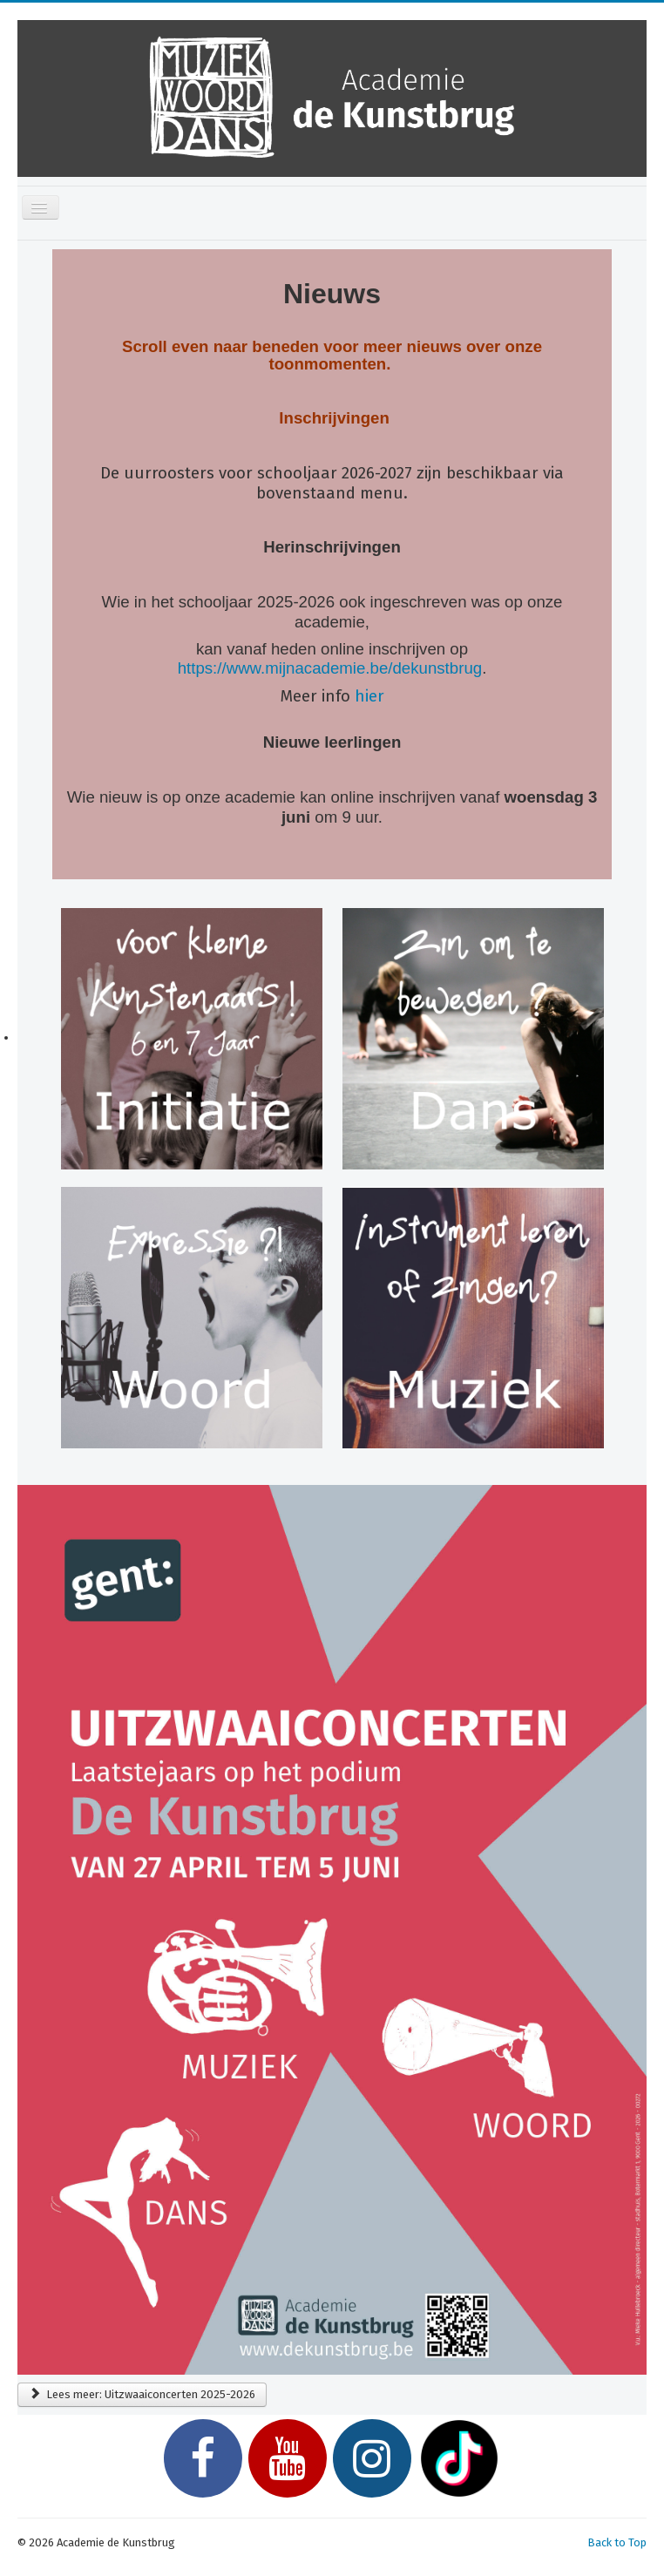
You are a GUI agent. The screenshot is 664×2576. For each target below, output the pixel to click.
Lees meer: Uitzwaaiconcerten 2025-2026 (142, 2394)
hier (369, 696)
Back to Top (617, 2542)
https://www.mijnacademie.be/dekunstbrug (330, 668)
